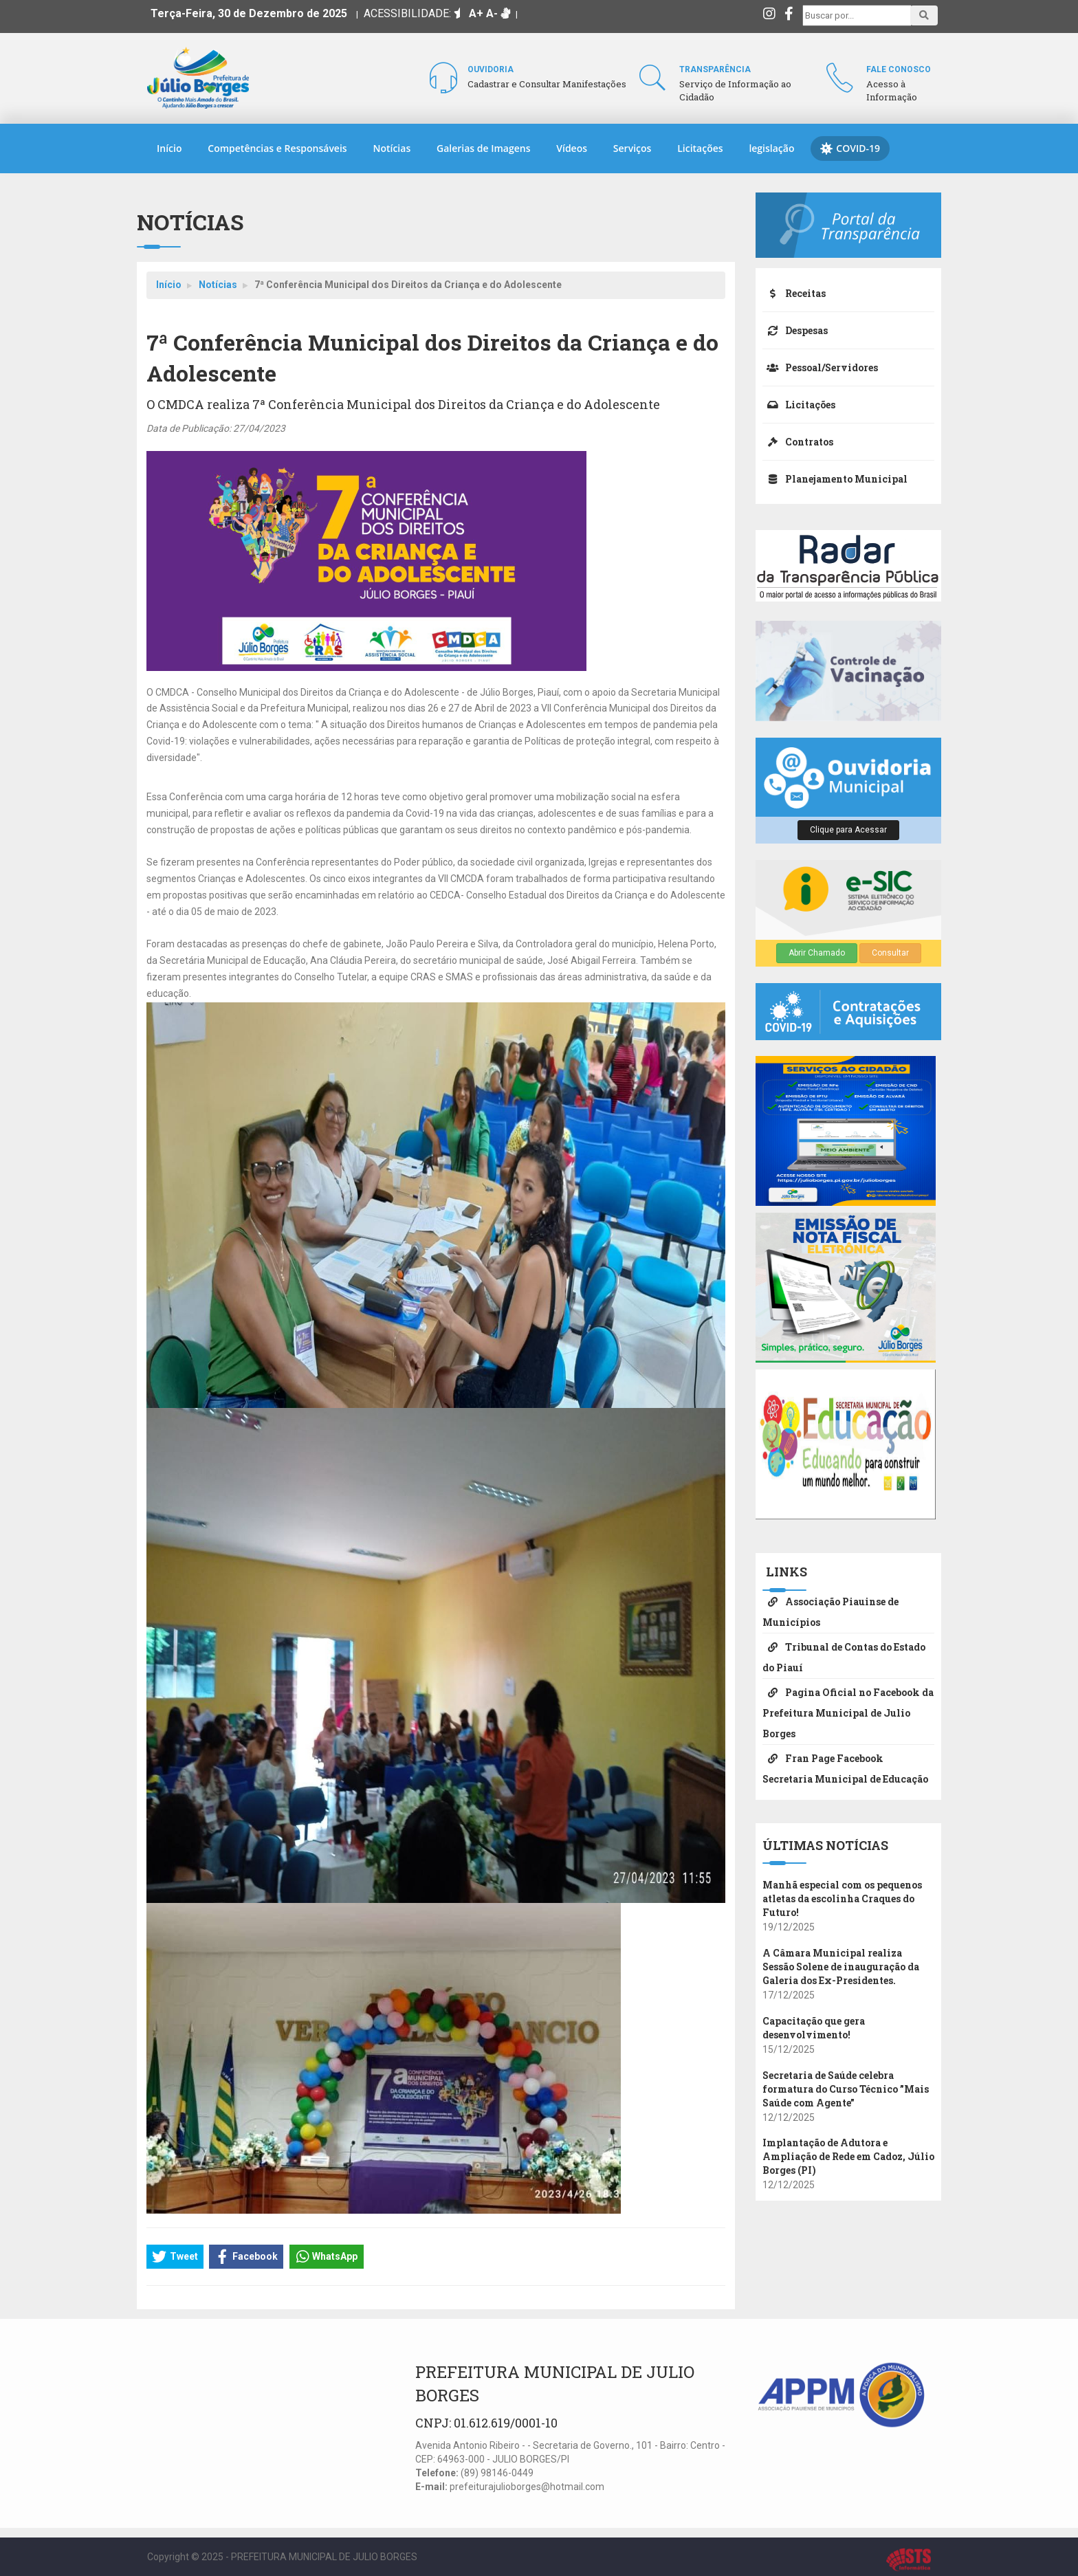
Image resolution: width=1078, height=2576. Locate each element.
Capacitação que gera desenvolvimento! (813, 2027)
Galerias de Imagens (483, 148)
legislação (771, 148)
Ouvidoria (491, 69)
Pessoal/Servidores (820, 367)
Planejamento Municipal (835, 478)
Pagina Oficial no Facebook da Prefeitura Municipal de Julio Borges (848, 1713)
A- (492, 13)
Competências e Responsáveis (277, 148)
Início (169, 148)
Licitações (700, 148)
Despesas (795, 330)
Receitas (794, 293)
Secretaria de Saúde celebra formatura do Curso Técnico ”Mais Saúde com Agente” (845, 2089)
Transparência (715, 69)
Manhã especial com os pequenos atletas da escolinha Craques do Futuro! (842, 1898)
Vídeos (571, 148)
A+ (476, 13)
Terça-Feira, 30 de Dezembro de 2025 (249, 13)
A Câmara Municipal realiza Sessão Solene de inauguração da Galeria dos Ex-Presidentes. (840, 1966)
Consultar (890, 953)
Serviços (632, 148)
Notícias (391, 148)
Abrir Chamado (817, 953)
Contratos (797, 441)
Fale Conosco (898, 69)
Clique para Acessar (848, 830)
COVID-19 (850, 148)
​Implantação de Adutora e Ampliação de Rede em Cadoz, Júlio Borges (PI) (848, 2156)
